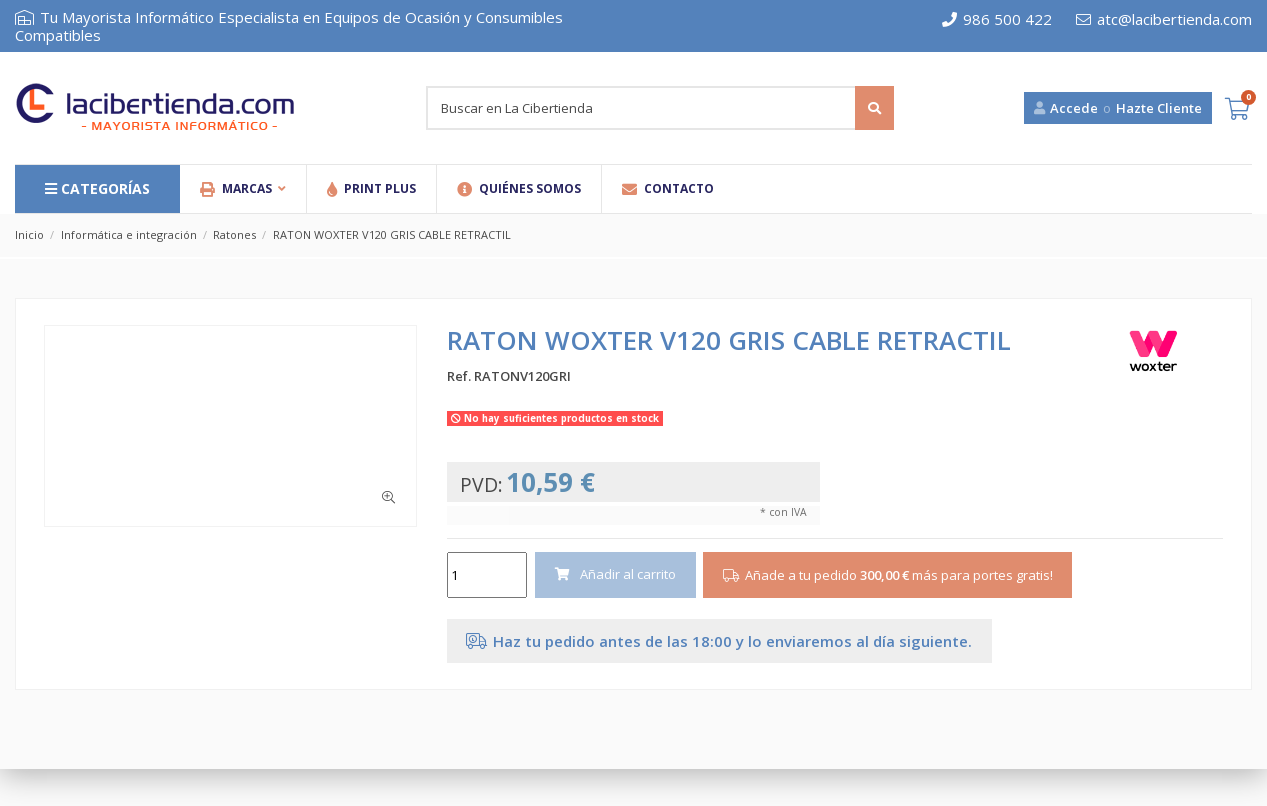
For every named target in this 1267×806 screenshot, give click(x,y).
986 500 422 (997, 19)
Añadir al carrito (615, 574)
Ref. (459, 376)
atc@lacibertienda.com (1164, 19)
